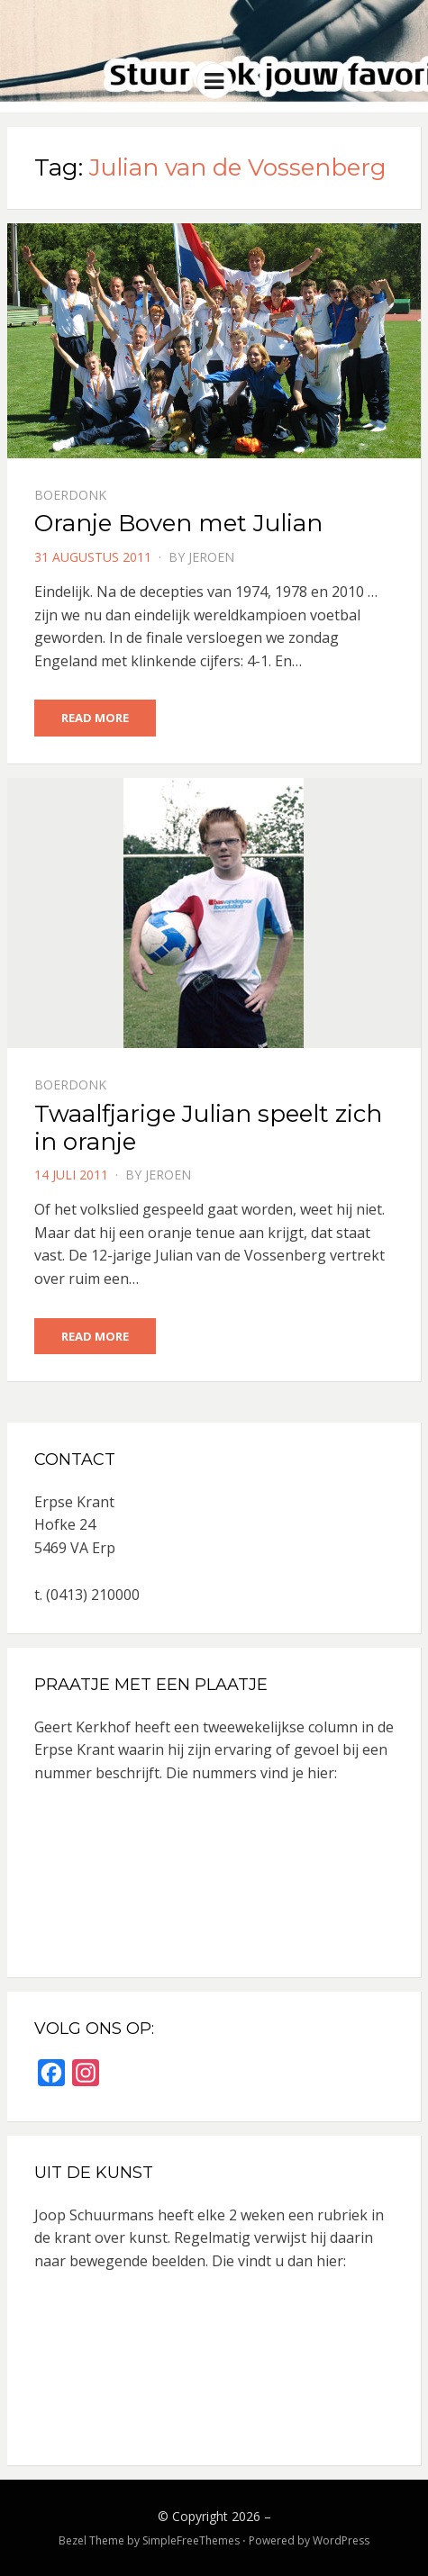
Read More (95, 718)
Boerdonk (70, 494)
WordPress (341, 2540)
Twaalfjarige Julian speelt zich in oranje (208, 1127)
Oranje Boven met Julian (178, 523)
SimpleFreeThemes (191, 2540)
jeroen (211, 556)
